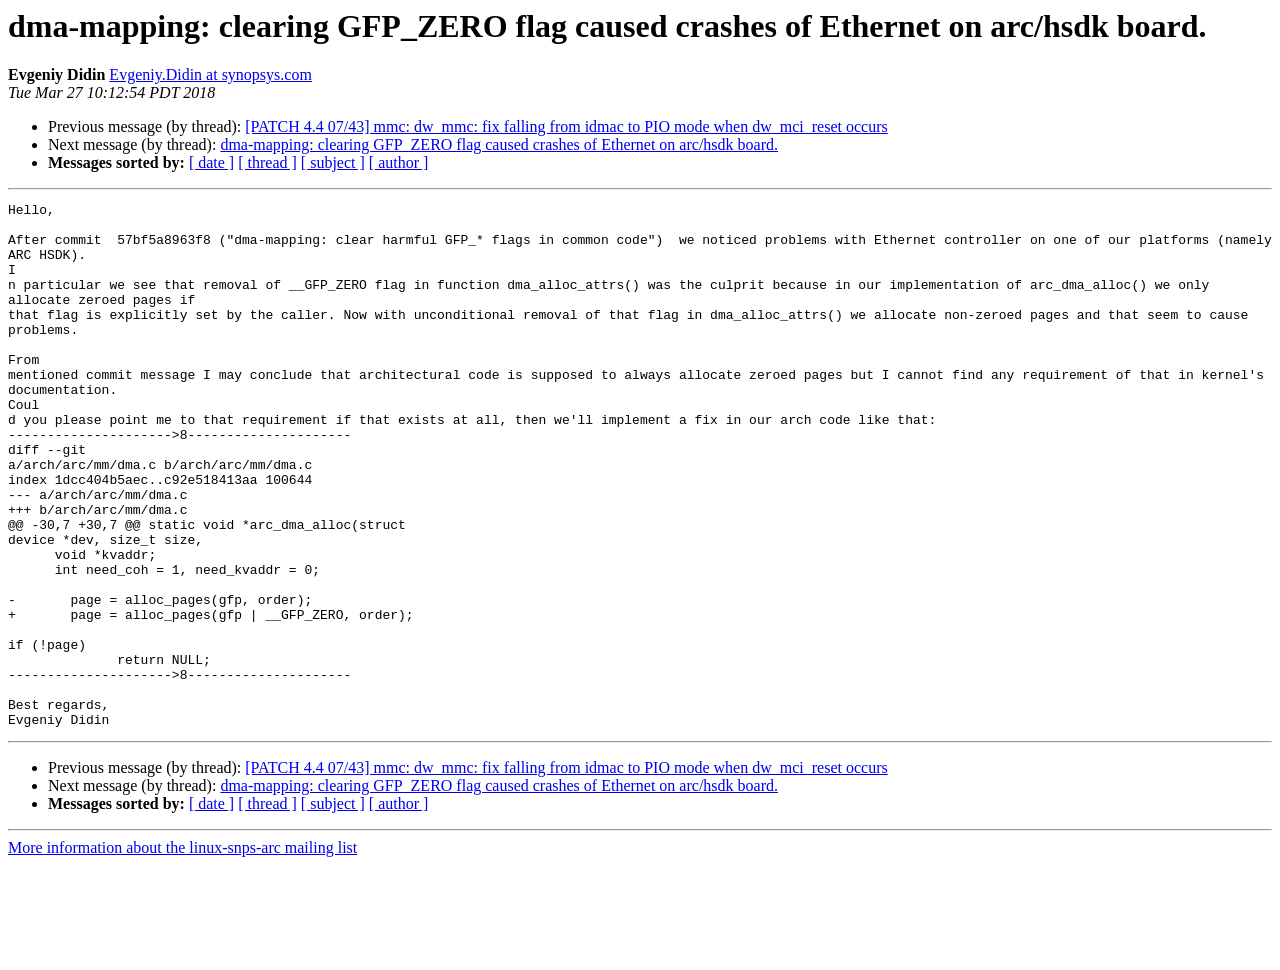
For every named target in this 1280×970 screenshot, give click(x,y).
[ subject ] (333, 162)
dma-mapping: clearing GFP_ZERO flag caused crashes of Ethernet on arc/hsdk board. (499, 144)
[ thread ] (267, 162)
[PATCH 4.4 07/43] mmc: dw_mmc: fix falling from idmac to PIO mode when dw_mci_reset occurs (566, 126)
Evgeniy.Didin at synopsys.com (210, 74)
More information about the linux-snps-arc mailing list (182, 952)
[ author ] (399, 162)
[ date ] (211, 162)
